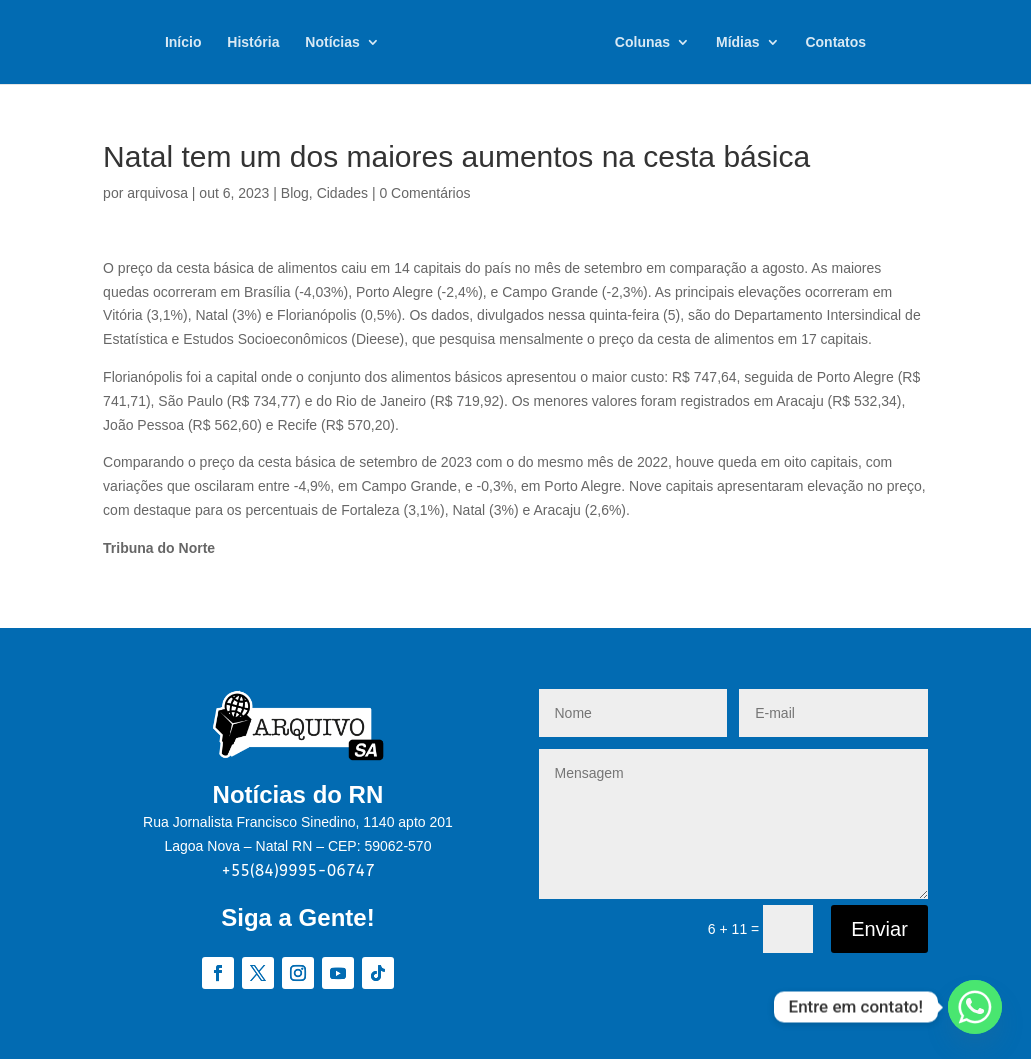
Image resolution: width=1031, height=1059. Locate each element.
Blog (295, 193)
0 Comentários (424, 193)
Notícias (332, 42)
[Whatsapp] (975, 1007)
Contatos (835, 42)
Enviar (879, 929)
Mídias (738, 42)
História (253, 42)
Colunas (642, 42)
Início (183, 42)
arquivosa (157, 193)
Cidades (342, 193)
